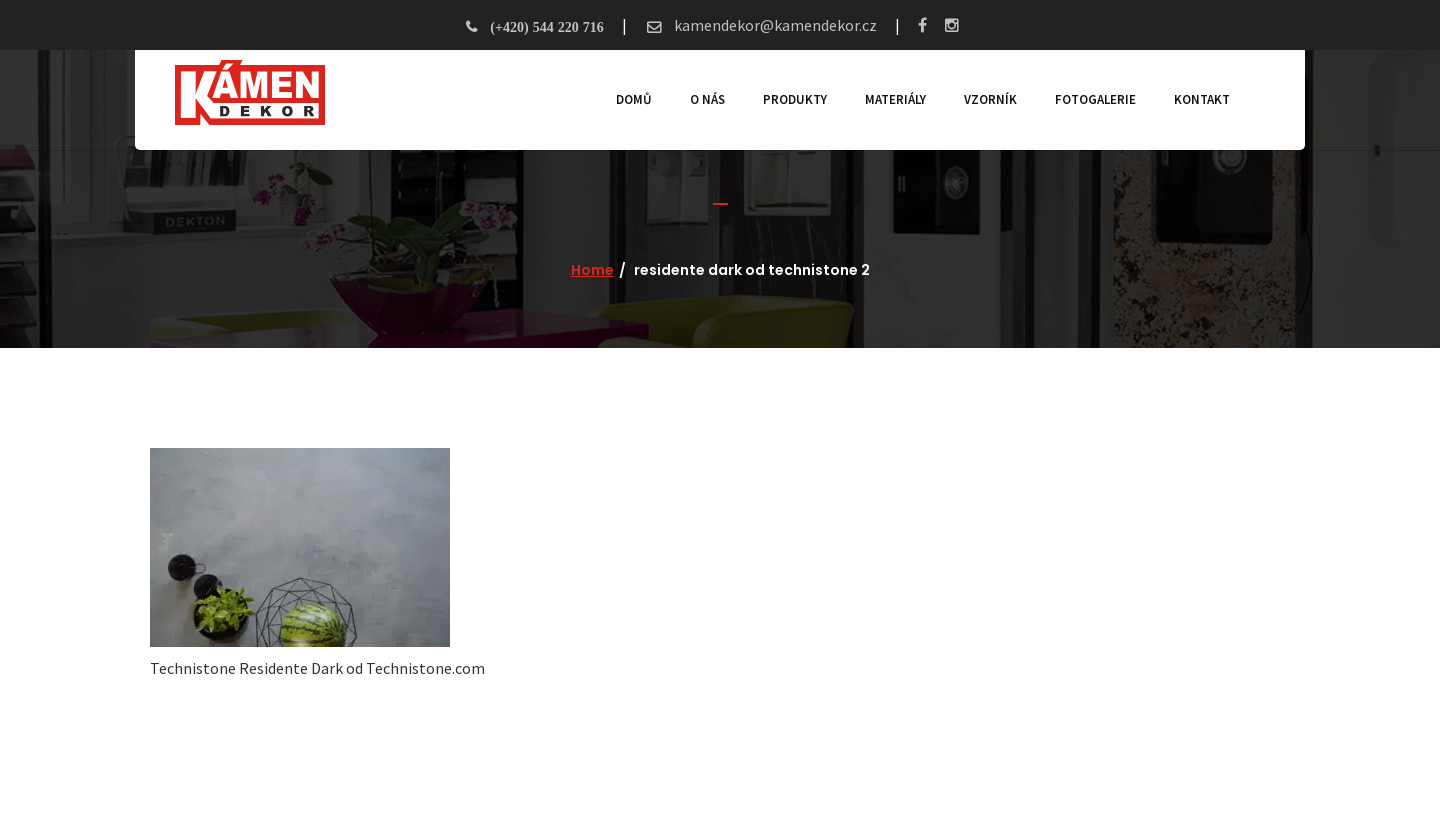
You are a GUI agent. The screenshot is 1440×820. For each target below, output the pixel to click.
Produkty (795, 99)
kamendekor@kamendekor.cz (774, 25)
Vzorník (990, 99)
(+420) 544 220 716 (546, 27)
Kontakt (1202, 99)
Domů (634, 99)
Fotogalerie (1095, 99)
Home (592, 270)
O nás (707, 99)
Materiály (895, 99)
